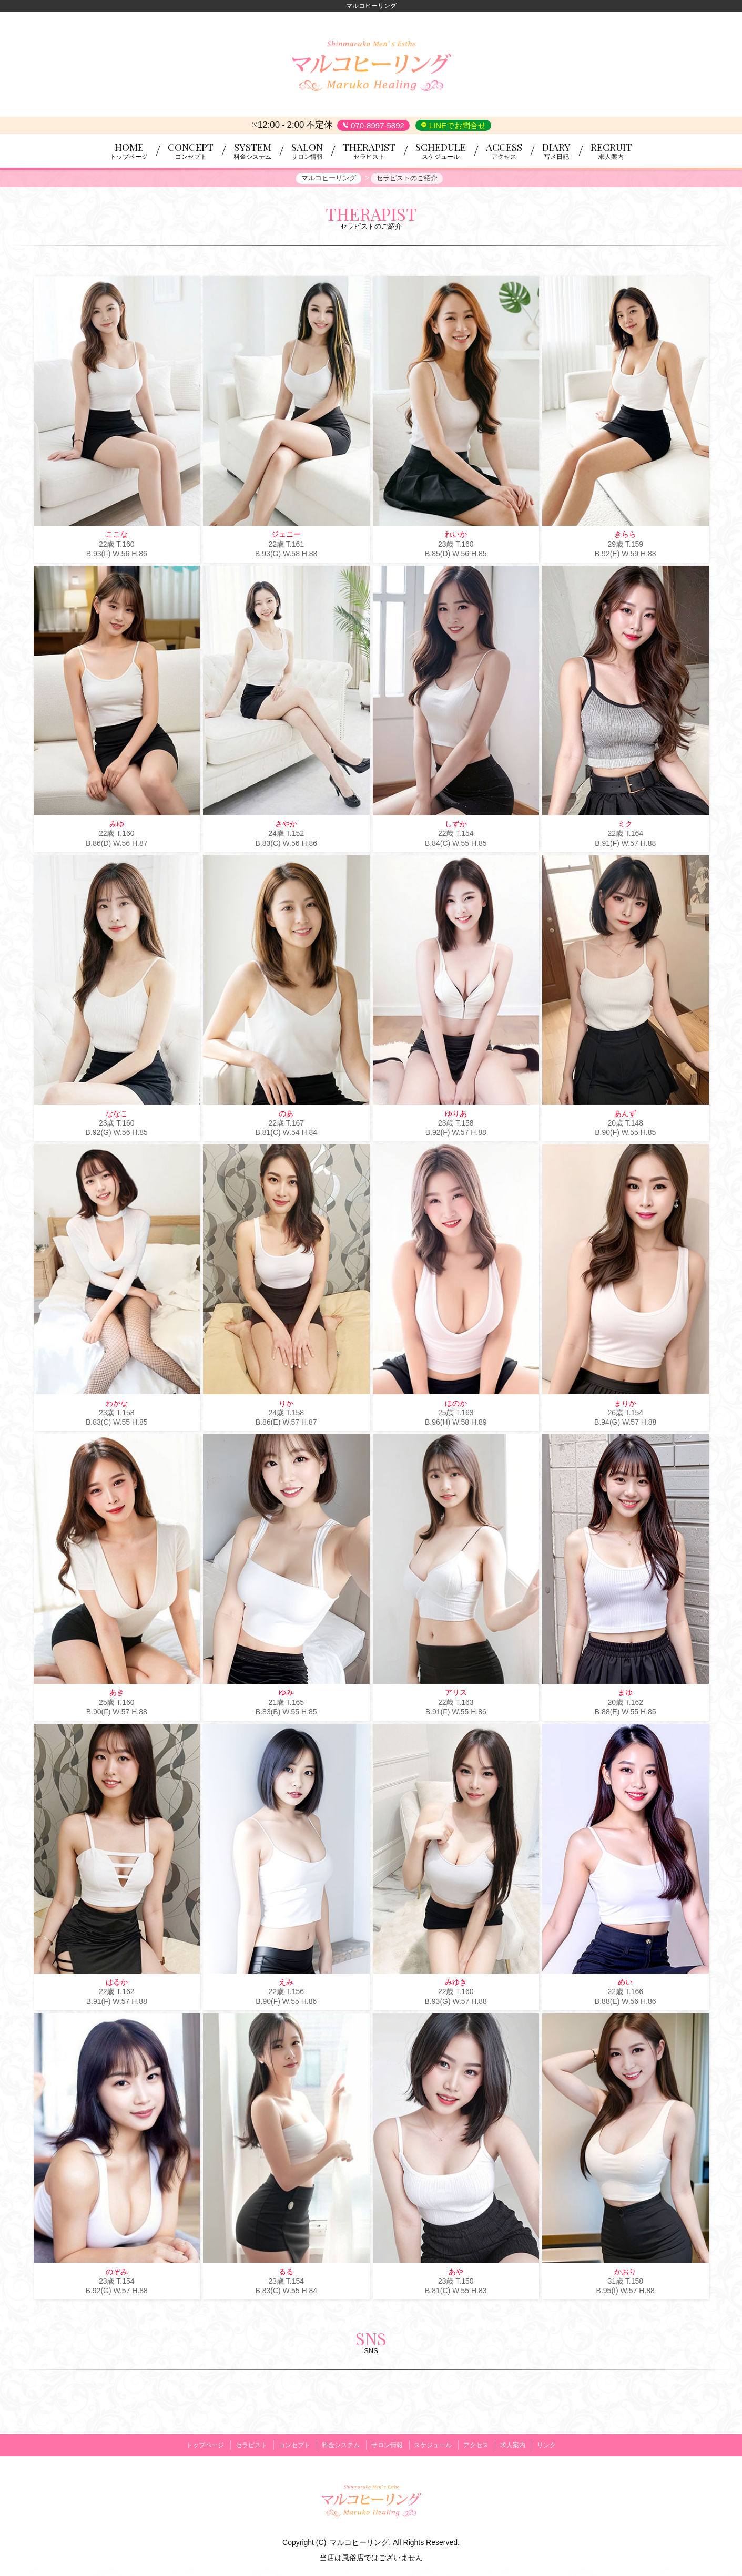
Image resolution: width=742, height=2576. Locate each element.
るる (286, 2273)
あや (456, 2273)
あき (116, 1694)
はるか (117, 1984)
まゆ (625, 1694)
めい (625, 1984)
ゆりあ (456, 1115)
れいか (456, 536)
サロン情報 (387, 2444)
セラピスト (242, 2444)
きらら (625, 536)
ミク (625, 826)
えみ (286, 1984)
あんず (625, 1115)
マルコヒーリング (359, 2540)
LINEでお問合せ (456, 125)
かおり (625, 2273)
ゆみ (286, 1694)
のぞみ (117, 2273)
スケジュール (436, 2444)
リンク (557, 2444)
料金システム (338, 2444)
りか (286, 1405)
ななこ (117, 1115)
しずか (456, 826)
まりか (625, 1405)
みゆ (116, 826)
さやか (286, 826)
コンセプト (288, 2444)
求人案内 (521, 2444)
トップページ (193, 2444)
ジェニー (286, 536)
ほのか (456, 1405)
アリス (456, 1694)
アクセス (481, 2444)
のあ (286, 1115)
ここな (117, 536)
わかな (117, 1405)
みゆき (456, 1984)
